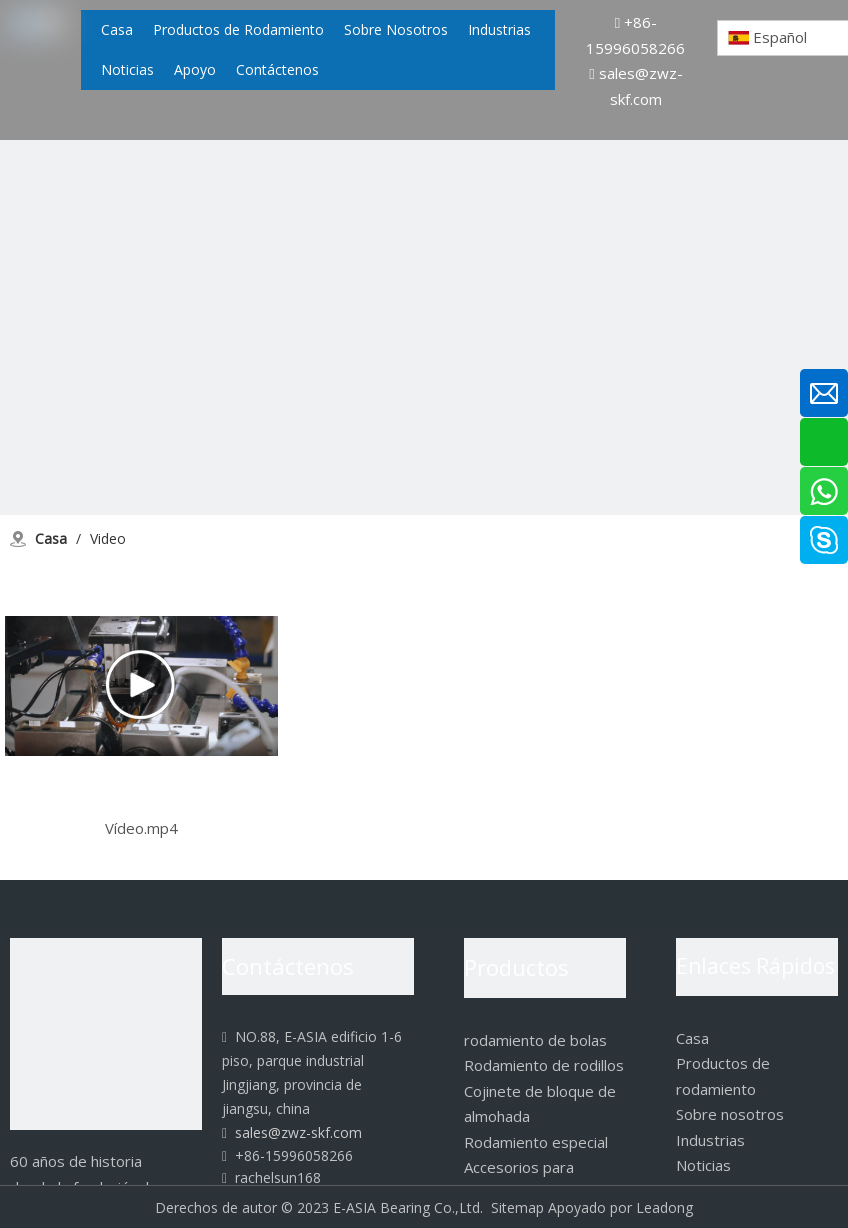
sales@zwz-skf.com (292, 1132)
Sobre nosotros (730, 1114)
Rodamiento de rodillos (544, 1065)
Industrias (710, 1140)
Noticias (703, 1165)
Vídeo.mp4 (141, 828)
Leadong (664, 1207)
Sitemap (517, 1207)
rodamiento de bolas (535, 1040)
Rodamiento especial (536, 1142)
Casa (692, 1038)
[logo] (106, 1034)
